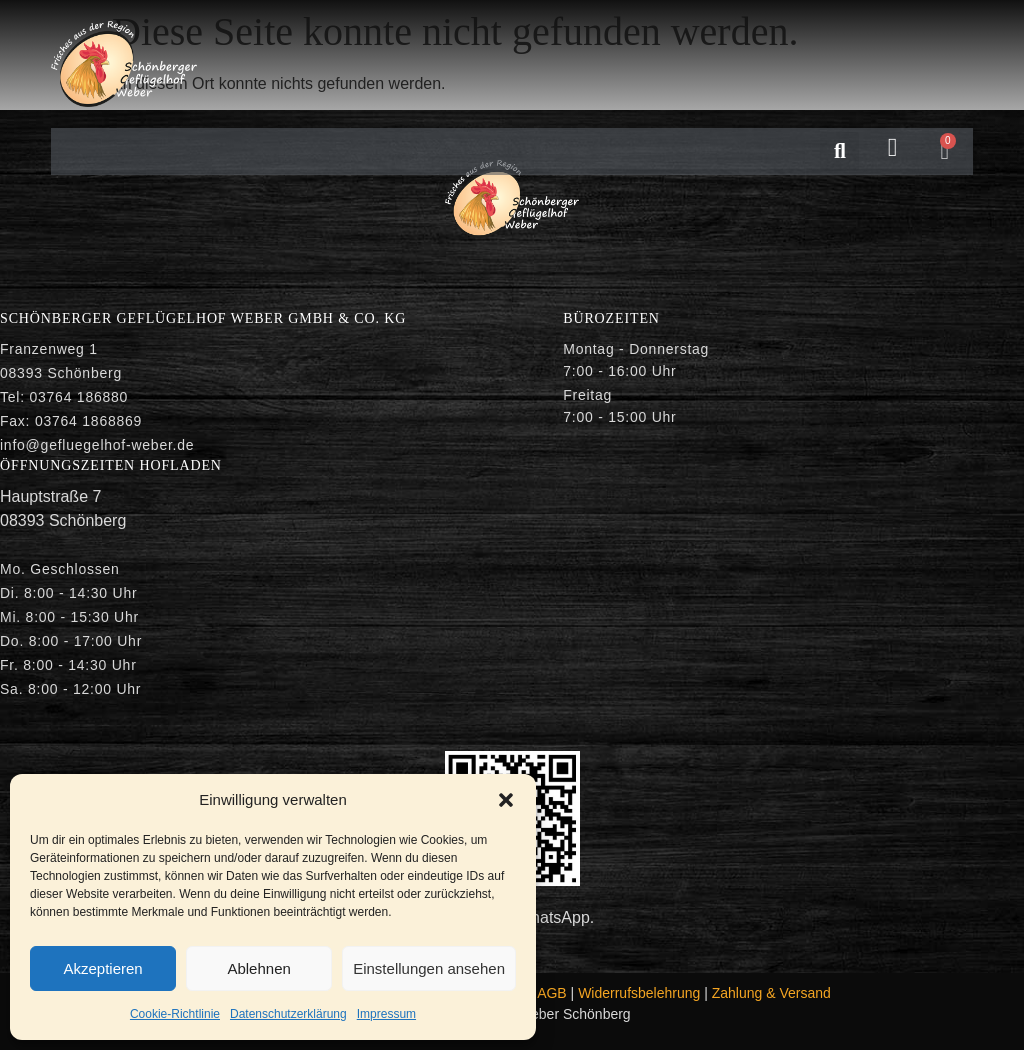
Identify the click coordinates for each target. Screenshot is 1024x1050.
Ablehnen (258, 968)
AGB (552, 993)
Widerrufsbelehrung (639, 993)
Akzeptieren (102, 968)
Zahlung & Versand (771, 993)
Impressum (386, 1014)
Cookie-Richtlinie (175, 1014)
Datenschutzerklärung (288, 1014)
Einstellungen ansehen (429, 968)
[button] (506, 800)
